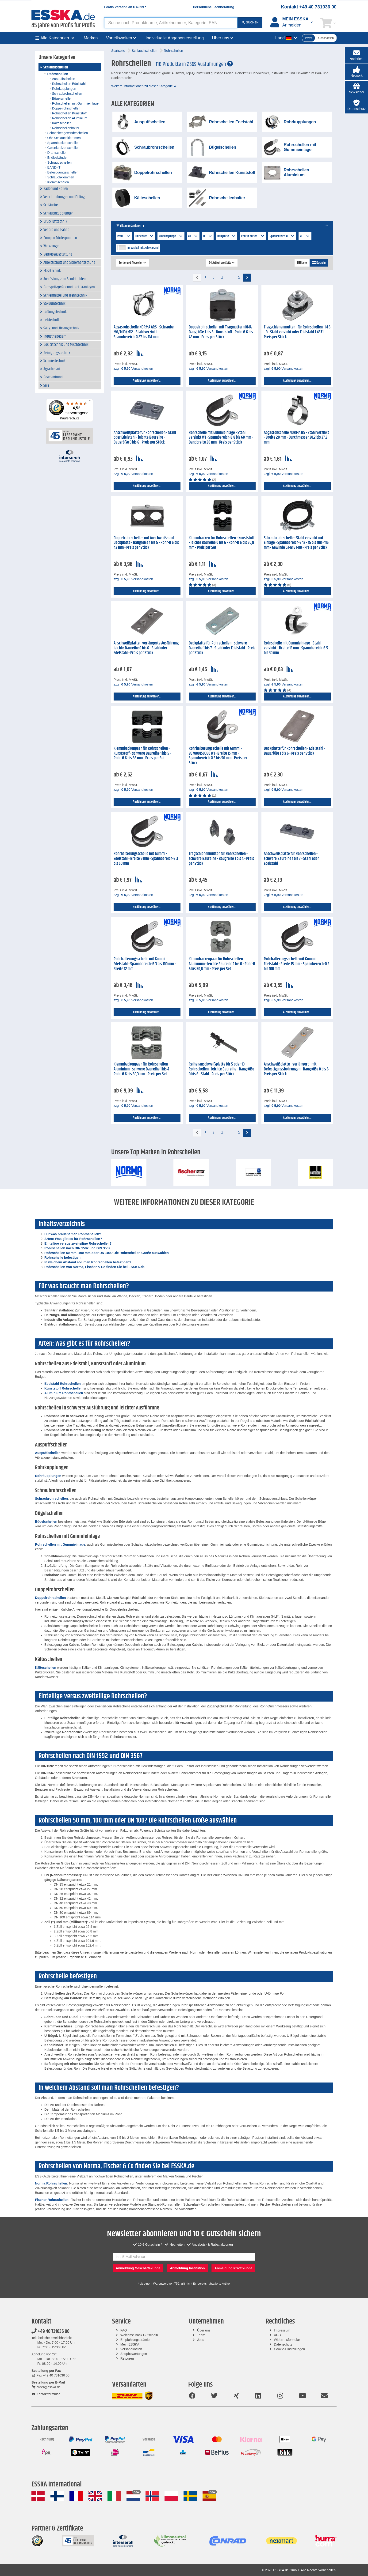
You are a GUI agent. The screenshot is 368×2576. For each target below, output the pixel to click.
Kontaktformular (45, 2394)
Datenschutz (283, 2344)
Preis (123, 236)
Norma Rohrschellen (51, 2183)
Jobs (200, 2340)
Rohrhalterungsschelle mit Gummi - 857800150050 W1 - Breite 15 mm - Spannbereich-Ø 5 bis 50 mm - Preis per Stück (218, 755)
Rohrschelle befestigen (62, 1257)
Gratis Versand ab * (125, 7)
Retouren (127, 2358)
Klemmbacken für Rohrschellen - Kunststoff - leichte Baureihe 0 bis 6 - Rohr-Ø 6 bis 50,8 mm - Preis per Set (221, 543)
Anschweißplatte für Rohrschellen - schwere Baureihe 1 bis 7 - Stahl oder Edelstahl (291, 859)
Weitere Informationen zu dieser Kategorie (143, 86)
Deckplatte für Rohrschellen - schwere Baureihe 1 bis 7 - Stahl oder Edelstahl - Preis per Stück (222, 648)
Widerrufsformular (287, 2340)
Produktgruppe (171, 236)
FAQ (123, 2330)
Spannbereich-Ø (282, 236)
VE (305, 236)
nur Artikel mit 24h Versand (142, 248)
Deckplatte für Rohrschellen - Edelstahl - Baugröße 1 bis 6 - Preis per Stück (294, 751)
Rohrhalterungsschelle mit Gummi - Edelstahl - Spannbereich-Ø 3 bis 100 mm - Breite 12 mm (145, 964)
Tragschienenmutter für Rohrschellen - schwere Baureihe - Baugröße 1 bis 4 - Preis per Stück (221, 859)
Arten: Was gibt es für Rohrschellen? (73, 1239)
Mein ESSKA (129, 2344)
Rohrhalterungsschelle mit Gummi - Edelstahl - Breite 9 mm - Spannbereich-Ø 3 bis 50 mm (146, 859)
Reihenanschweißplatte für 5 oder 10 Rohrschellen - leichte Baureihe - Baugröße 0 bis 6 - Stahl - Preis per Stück (221, 1069)
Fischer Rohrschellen (51, 2200)
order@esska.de (46, 2387)
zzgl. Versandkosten (133, 368)
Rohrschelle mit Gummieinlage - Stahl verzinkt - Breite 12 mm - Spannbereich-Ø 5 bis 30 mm (296, 648)
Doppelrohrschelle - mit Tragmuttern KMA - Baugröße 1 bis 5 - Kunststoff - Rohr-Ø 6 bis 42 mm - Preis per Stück (221, 332)
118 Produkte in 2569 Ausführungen (194, 64)
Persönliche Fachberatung (213, 7)
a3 (193, 236)
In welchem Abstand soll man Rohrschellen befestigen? (87, 1262)
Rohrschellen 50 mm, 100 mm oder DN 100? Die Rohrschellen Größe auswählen (106, 1253)
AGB (277, 2335)
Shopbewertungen (133, 2354)
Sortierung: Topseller (132, 262)
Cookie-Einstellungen (289, 2349)
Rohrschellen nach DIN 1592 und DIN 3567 (77, 1248)
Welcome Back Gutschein (139, 2335)
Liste (302, 262)
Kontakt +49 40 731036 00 (309, 6)
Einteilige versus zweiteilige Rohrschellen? (77, 1243)
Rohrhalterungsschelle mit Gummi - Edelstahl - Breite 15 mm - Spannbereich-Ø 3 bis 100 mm (296, 964)
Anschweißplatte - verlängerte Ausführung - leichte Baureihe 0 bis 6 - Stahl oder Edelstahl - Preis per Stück (147, 648)
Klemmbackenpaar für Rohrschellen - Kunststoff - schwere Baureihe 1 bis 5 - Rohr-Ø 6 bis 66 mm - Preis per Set (142, 753)
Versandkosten (131, 2349)
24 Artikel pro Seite (222, 262)
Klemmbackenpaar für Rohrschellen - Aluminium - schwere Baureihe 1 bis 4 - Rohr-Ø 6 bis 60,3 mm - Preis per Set (142, 1069)
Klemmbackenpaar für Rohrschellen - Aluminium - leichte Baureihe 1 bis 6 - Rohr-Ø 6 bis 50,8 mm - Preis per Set (222, 964)
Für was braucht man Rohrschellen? (72, 1234)
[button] (356, 72)
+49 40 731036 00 (50, 2331)
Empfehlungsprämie (135, 2340)
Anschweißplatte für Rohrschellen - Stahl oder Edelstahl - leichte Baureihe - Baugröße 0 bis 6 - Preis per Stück (145, 437)
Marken (91, 38)
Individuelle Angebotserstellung (175, 38)
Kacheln (319, 262)
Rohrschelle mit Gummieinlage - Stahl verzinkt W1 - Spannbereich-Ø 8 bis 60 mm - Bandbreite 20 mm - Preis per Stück (221, 437)
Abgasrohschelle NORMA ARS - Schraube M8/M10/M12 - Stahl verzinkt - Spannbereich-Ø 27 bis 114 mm (144, 332)
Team (201, 2335)
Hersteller (144, 236)
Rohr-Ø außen (252, 236)
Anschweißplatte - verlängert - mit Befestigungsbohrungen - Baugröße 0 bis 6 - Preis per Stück (297, 1069)
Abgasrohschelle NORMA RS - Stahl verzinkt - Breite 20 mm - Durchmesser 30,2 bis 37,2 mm (296, 437)
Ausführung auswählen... (147, 380)
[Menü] (90, 401)
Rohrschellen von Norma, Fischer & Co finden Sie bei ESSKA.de (94, 1267)
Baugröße (226, 236)
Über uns (204, 2330)
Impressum (282, 2330)
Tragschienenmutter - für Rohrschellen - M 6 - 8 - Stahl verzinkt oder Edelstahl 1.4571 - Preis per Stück (297, 332)
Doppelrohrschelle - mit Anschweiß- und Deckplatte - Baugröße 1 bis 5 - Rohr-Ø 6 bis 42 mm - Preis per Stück (146, 543)
